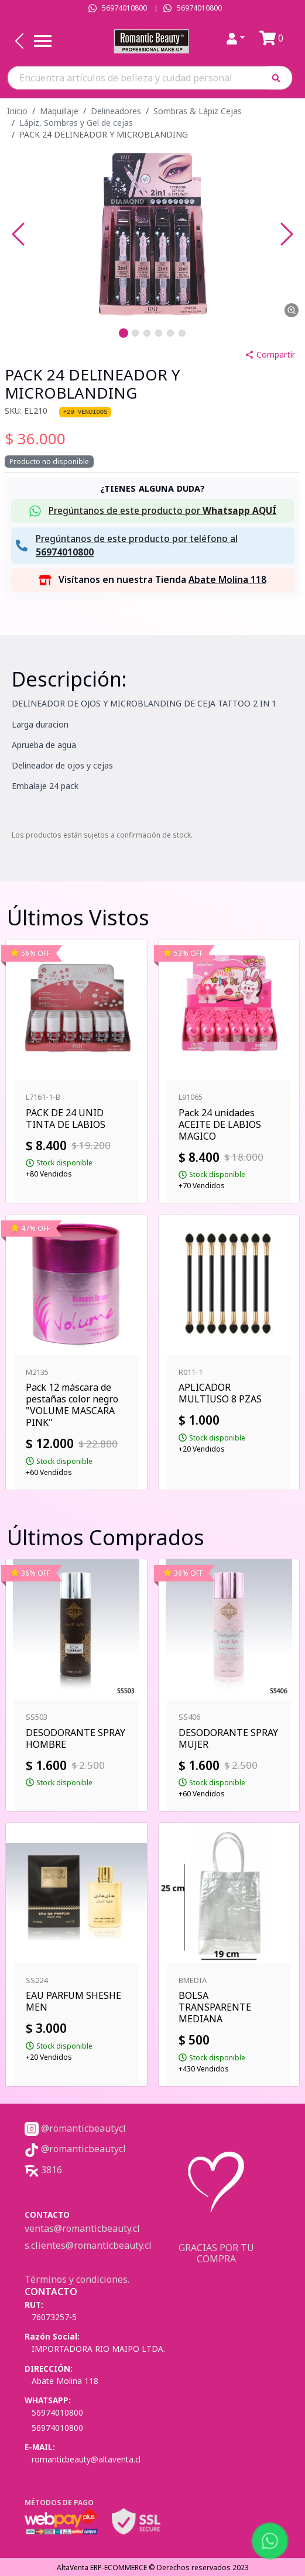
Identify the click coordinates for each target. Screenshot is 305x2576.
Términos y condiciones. (77, 2279)
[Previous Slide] (18, 234)
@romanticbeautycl (75, 2128)
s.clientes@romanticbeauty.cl (88, 2245)
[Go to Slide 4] (158, 333)
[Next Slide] (286, 234)
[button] (279, 78)
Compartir (270, 354)
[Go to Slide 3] (146, 333)
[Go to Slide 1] (123, 333)
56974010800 (124, 8)
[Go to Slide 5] (170, 333)
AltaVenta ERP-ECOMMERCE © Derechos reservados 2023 (153, 2567)
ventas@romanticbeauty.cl (82, 2228)
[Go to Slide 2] (135, 333)
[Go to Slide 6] (182, 333)
